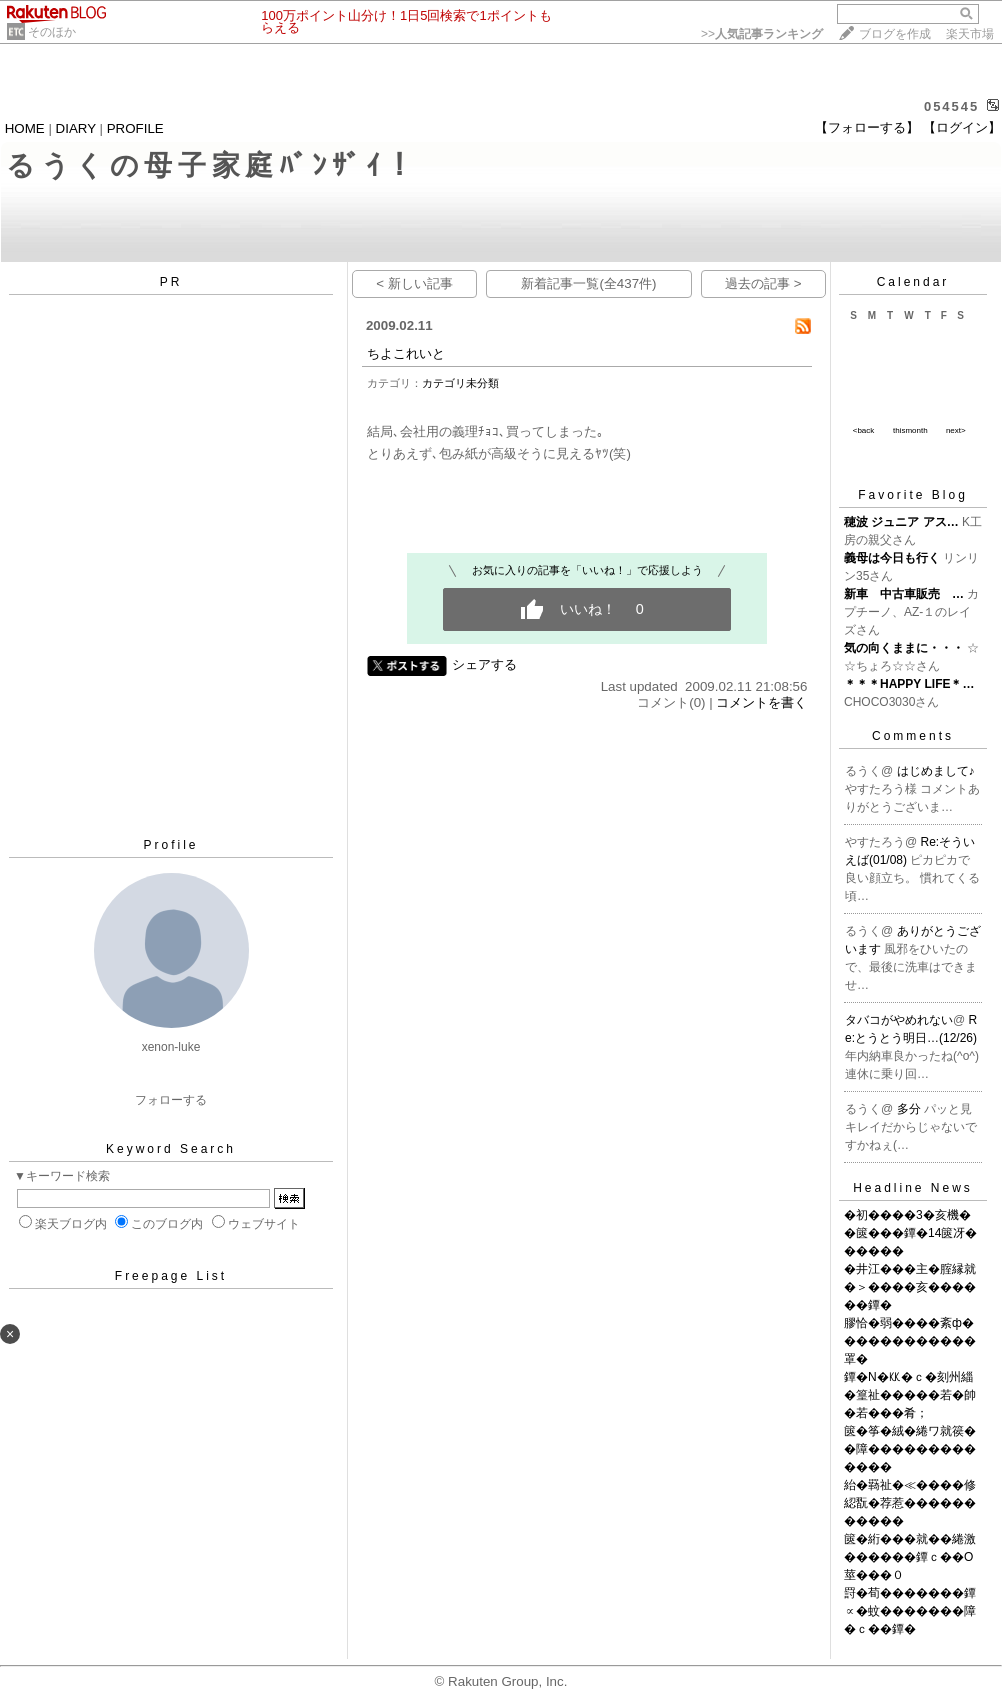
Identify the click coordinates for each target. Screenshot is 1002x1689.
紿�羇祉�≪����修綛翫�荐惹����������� (910, 1503)
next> (956, 430)
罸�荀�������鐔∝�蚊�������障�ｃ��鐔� (910, 1611)
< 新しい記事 (414, 283)
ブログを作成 (895, 34)
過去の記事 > (763, 283)
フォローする (171, 1100)
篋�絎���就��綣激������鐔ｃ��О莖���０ (910, 1557)
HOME (25, 128)
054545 (951, 106)
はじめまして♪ (936, 771)
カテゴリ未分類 (460, 383)
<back (864, 430)
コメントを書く (761, 702)
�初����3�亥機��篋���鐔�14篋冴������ (910, 1233)
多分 (910, 1109)
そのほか (52, 32)
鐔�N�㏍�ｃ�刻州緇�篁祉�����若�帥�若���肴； (910, 1395)
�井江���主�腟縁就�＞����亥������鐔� (910, 1287)
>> (762, 34)
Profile (170, 845)
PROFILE (135, 128)
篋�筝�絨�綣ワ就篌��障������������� (910, 1449)
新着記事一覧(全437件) (588, 283)
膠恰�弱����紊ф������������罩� (910, 1341)
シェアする (484, 664)
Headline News (913, 1188)
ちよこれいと (406, 353)
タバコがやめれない (899, 1020)
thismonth (910, 430)
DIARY (76, 128)
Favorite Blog (913, 495)
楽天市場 (970, 34)
